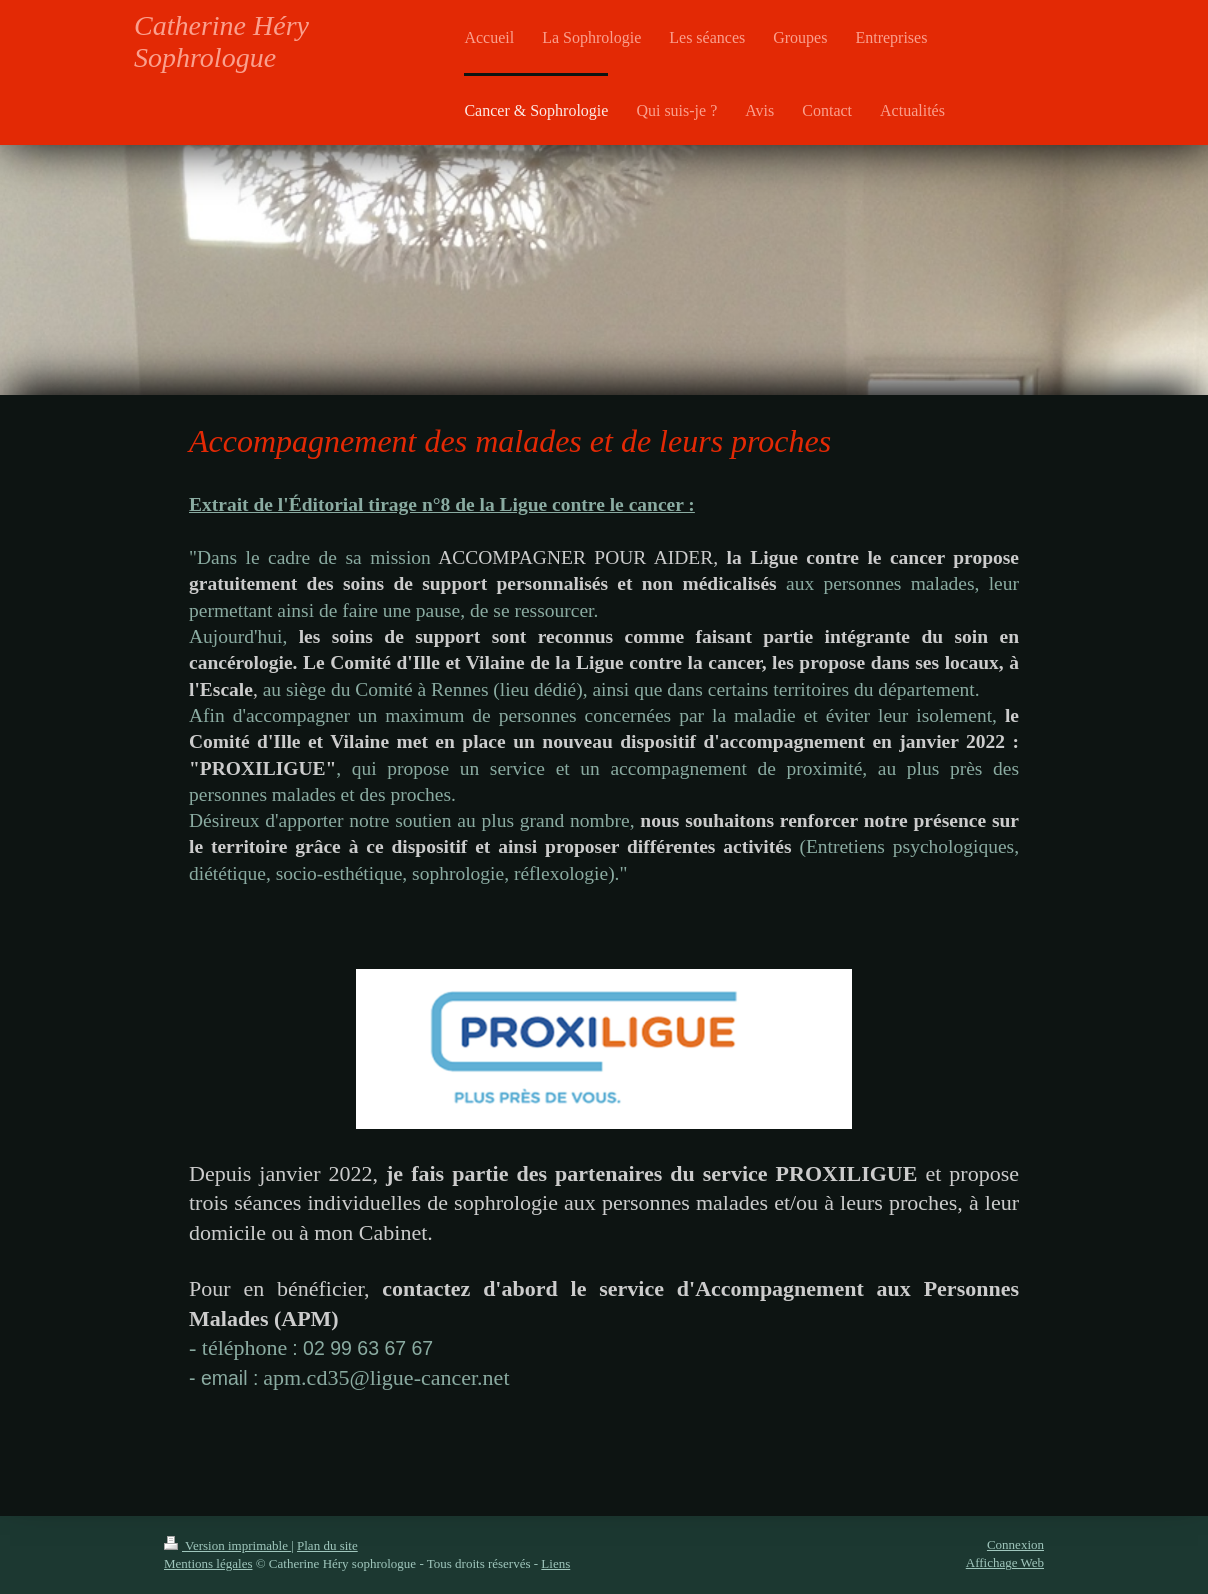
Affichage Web (1005, 1562)
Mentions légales (208, 1563)
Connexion (1015, 1544)
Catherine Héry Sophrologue (221, 41)
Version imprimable (227, 1545)
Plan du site (327, 1545)
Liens (555, 1563)
